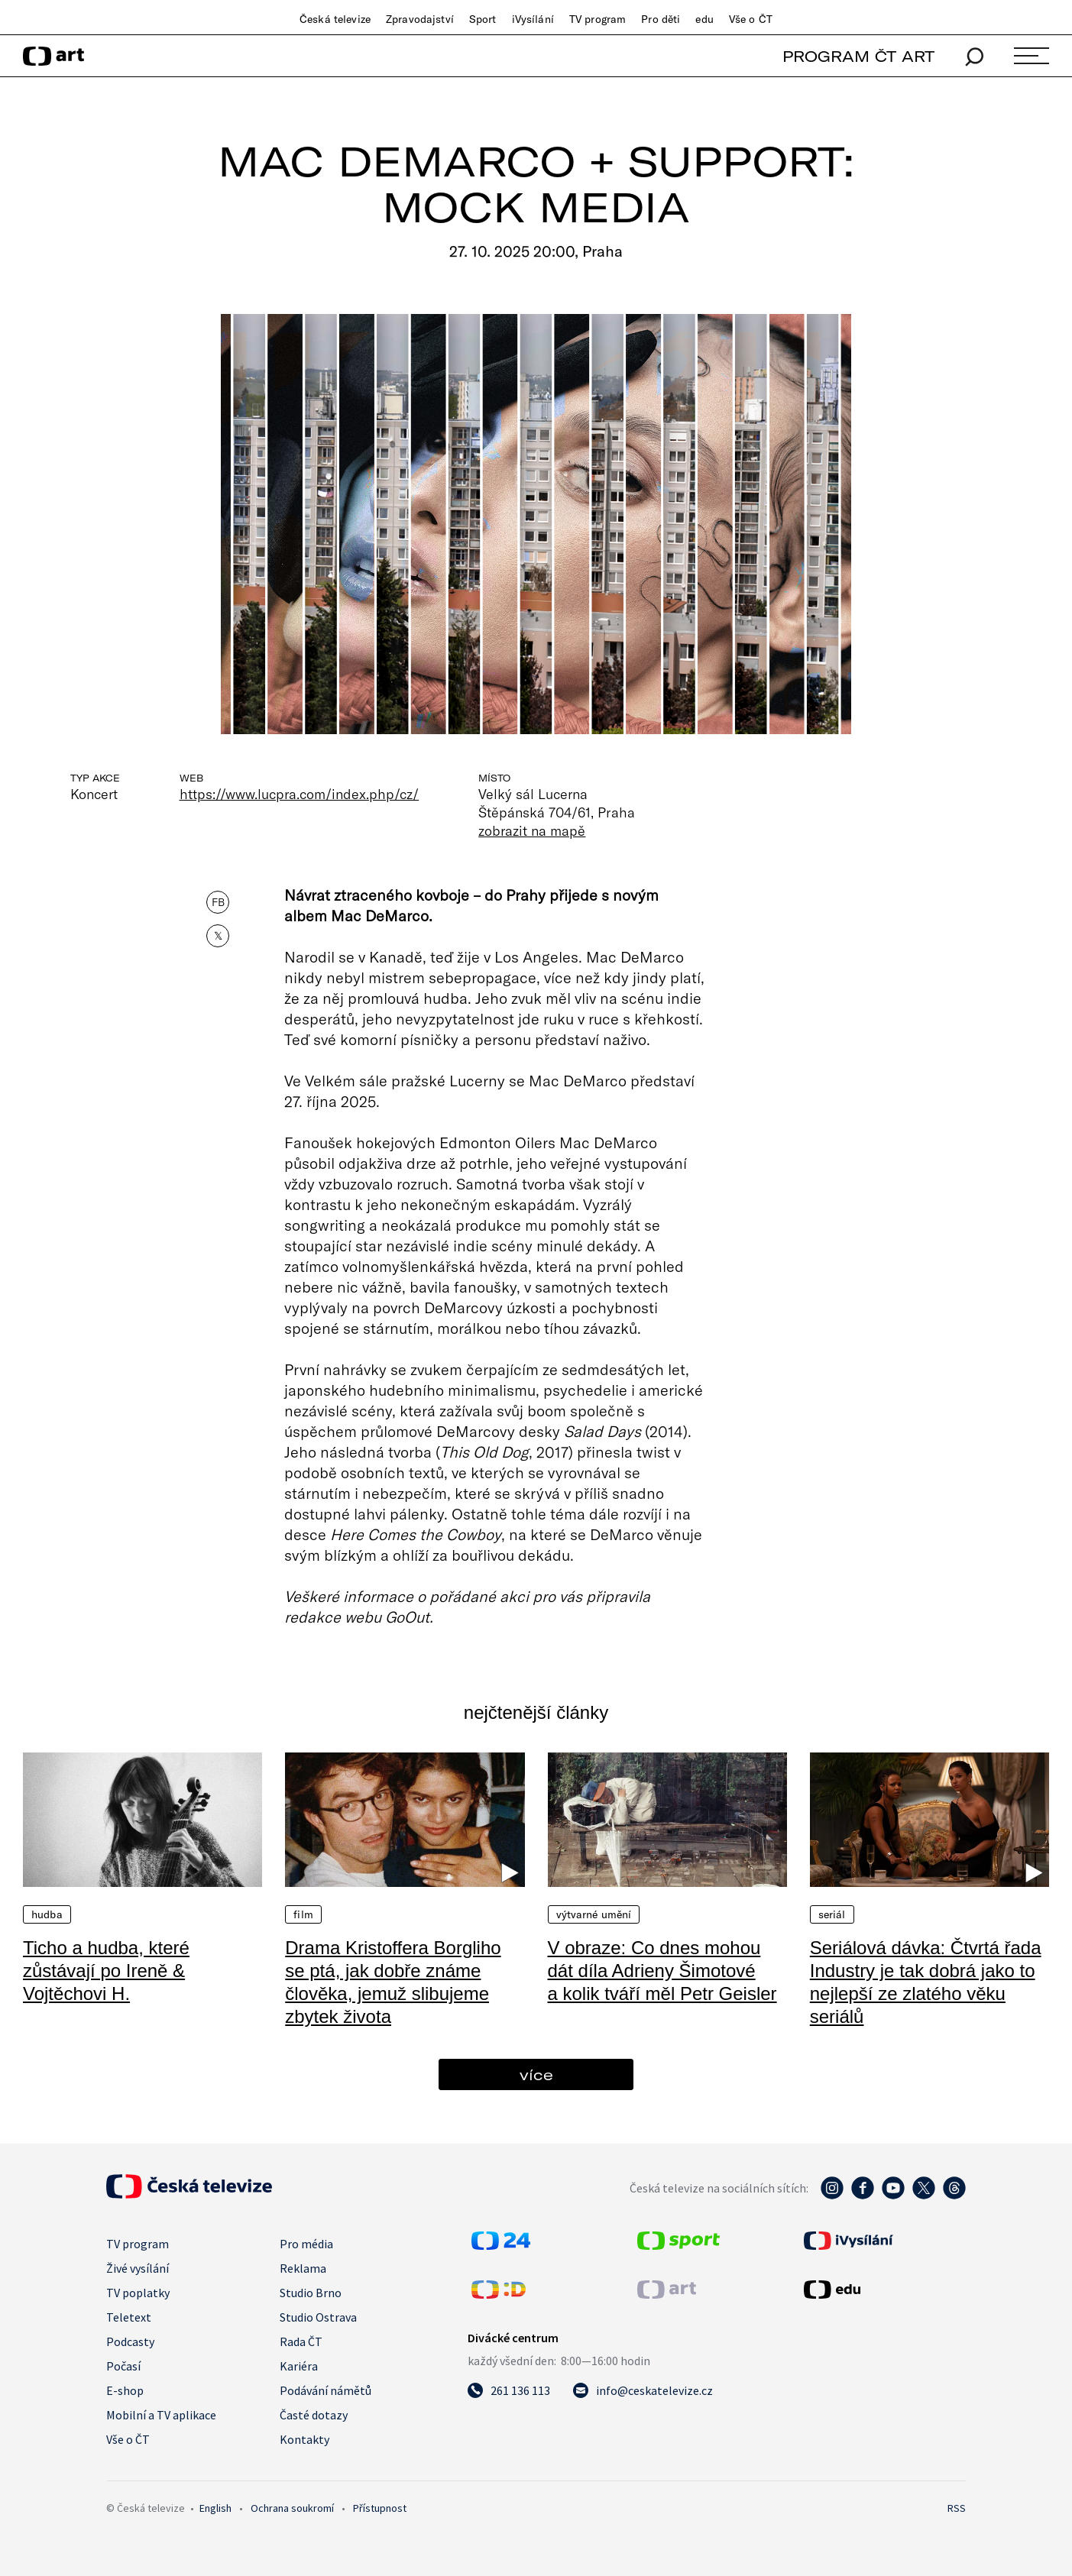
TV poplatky (138, 2292)
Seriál (832, 1914)
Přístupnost (379, 2508)
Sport (483, 19)
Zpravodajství (420, 19)
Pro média (306, 2243)
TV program (597, 19)
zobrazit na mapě (531, 830)
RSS (956, 2508)
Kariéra (299, 2366)
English (215, 2508)
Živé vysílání (137, 2268)
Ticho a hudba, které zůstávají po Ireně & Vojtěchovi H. (106, 1970)
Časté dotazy (314, 2414)
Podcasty (130, 2341)
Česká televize (335, 19)
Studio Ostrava (318, 2317)
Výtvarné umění (594, 1914)
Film (303, 1914)
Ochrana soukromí (292, 2508)
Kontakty (304, 2439)
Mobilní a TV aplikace (161, 2414)
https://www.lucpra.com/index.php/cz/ (299, 793)
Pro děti (660, 19)
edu (704, 19)
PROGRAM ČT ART (858, 56)
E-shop (125, 2390)
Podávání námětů (325, 2390)
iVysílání (533, 19)
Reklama (303, 2268)
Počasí (123, 2366)
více (536, 2074)
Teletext (128, 2317)
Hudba (47, 1914)
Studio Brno (311, 2292)
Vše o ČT (750, 19)
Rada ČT (301, 2341)
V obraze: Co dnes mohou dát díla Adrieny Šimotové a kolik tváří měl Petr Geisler (662, 1970)
